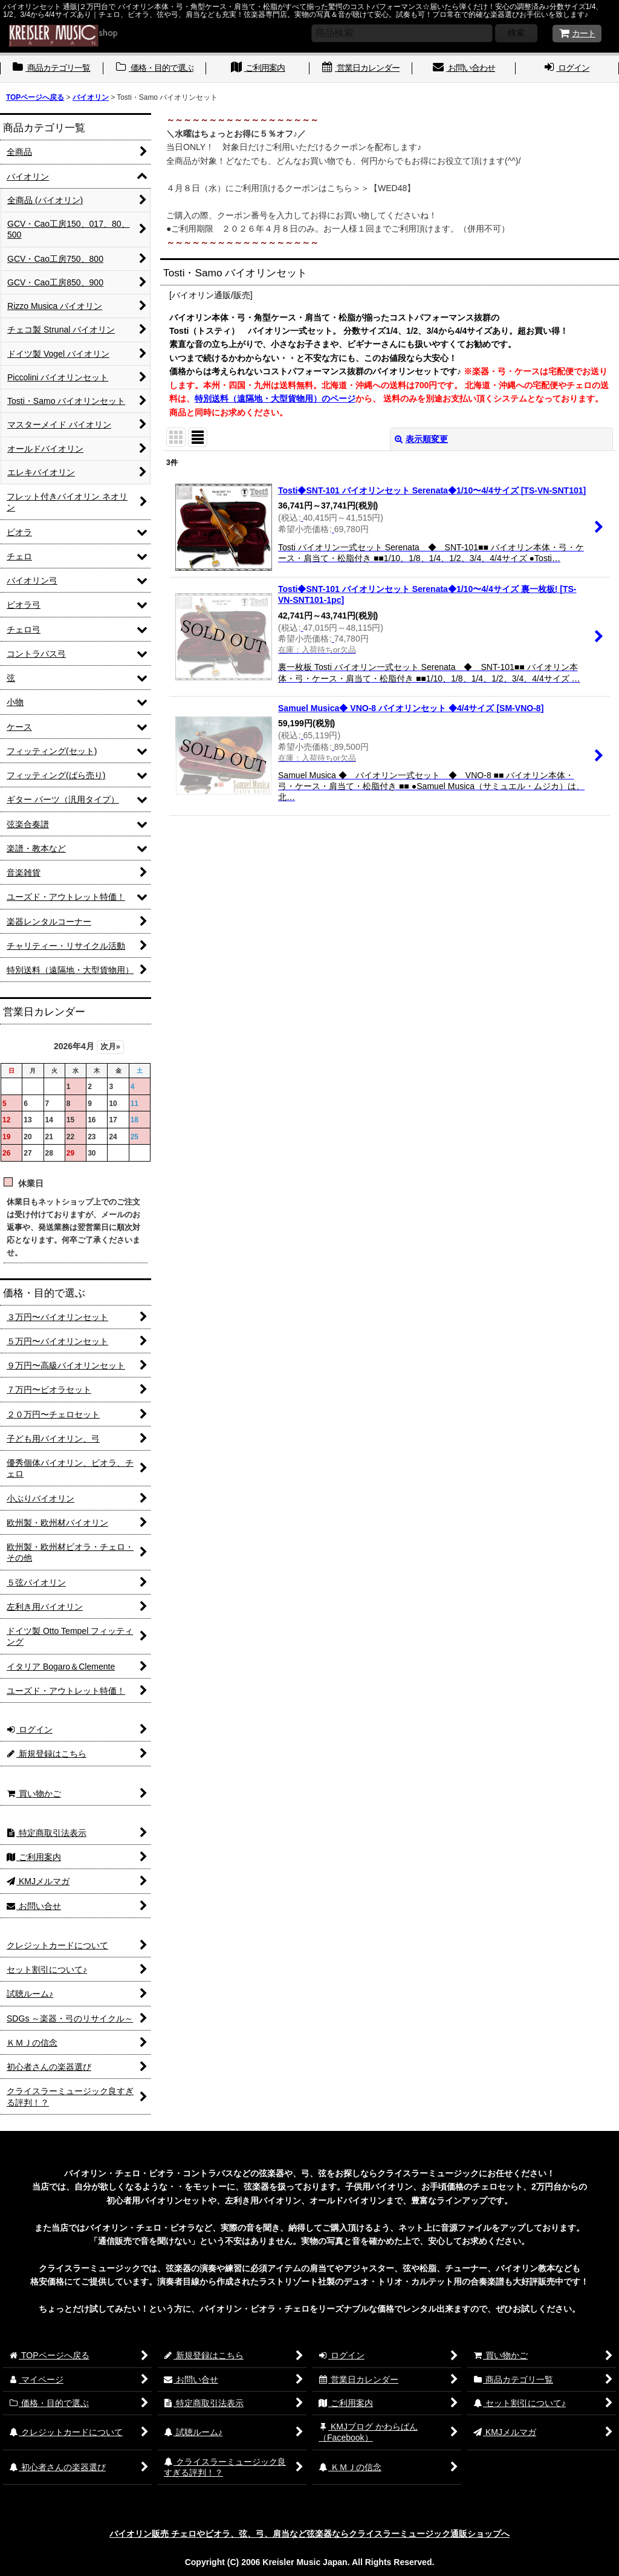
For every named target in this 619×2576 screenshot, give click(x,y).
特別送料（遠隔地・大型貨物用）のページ (275, 398)
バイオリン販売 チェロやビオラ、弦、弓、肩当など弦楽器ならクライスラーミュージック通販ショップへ (309, 2534)
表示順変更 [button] (421, 439)
